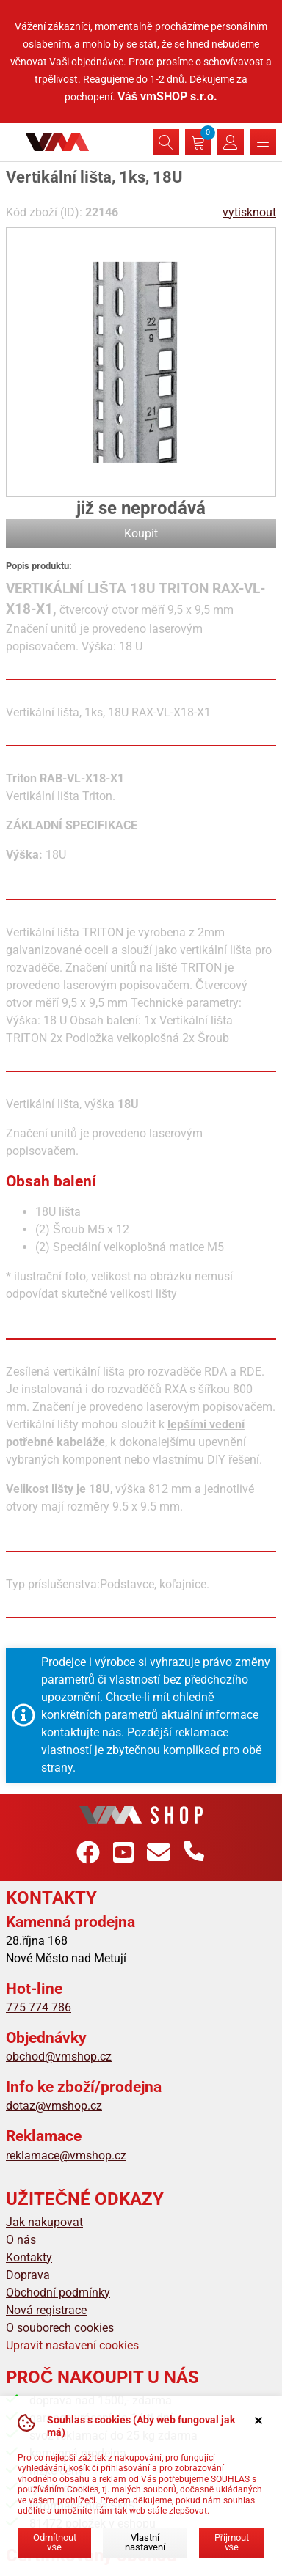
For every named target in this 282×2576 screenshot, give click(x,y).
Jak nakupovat (44, 2222)
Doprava (28, 2275)
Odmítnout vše (54, 2542)
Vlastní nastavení (145, 2542)
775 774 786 (38, 2007)
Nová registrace (46, 2310)
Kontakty (29, 2257)
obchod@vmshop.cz (59, 2056)
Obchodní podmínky (58, 2293)
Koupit (141, 533)
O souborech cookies (60, 2328)
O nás (21, 2240)
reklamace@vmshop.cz (66, 2155)
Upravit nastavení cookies (72, 2345)
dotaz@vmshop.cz (54, 2106)
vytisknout (249, 212)
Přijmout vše (231, 2542)
